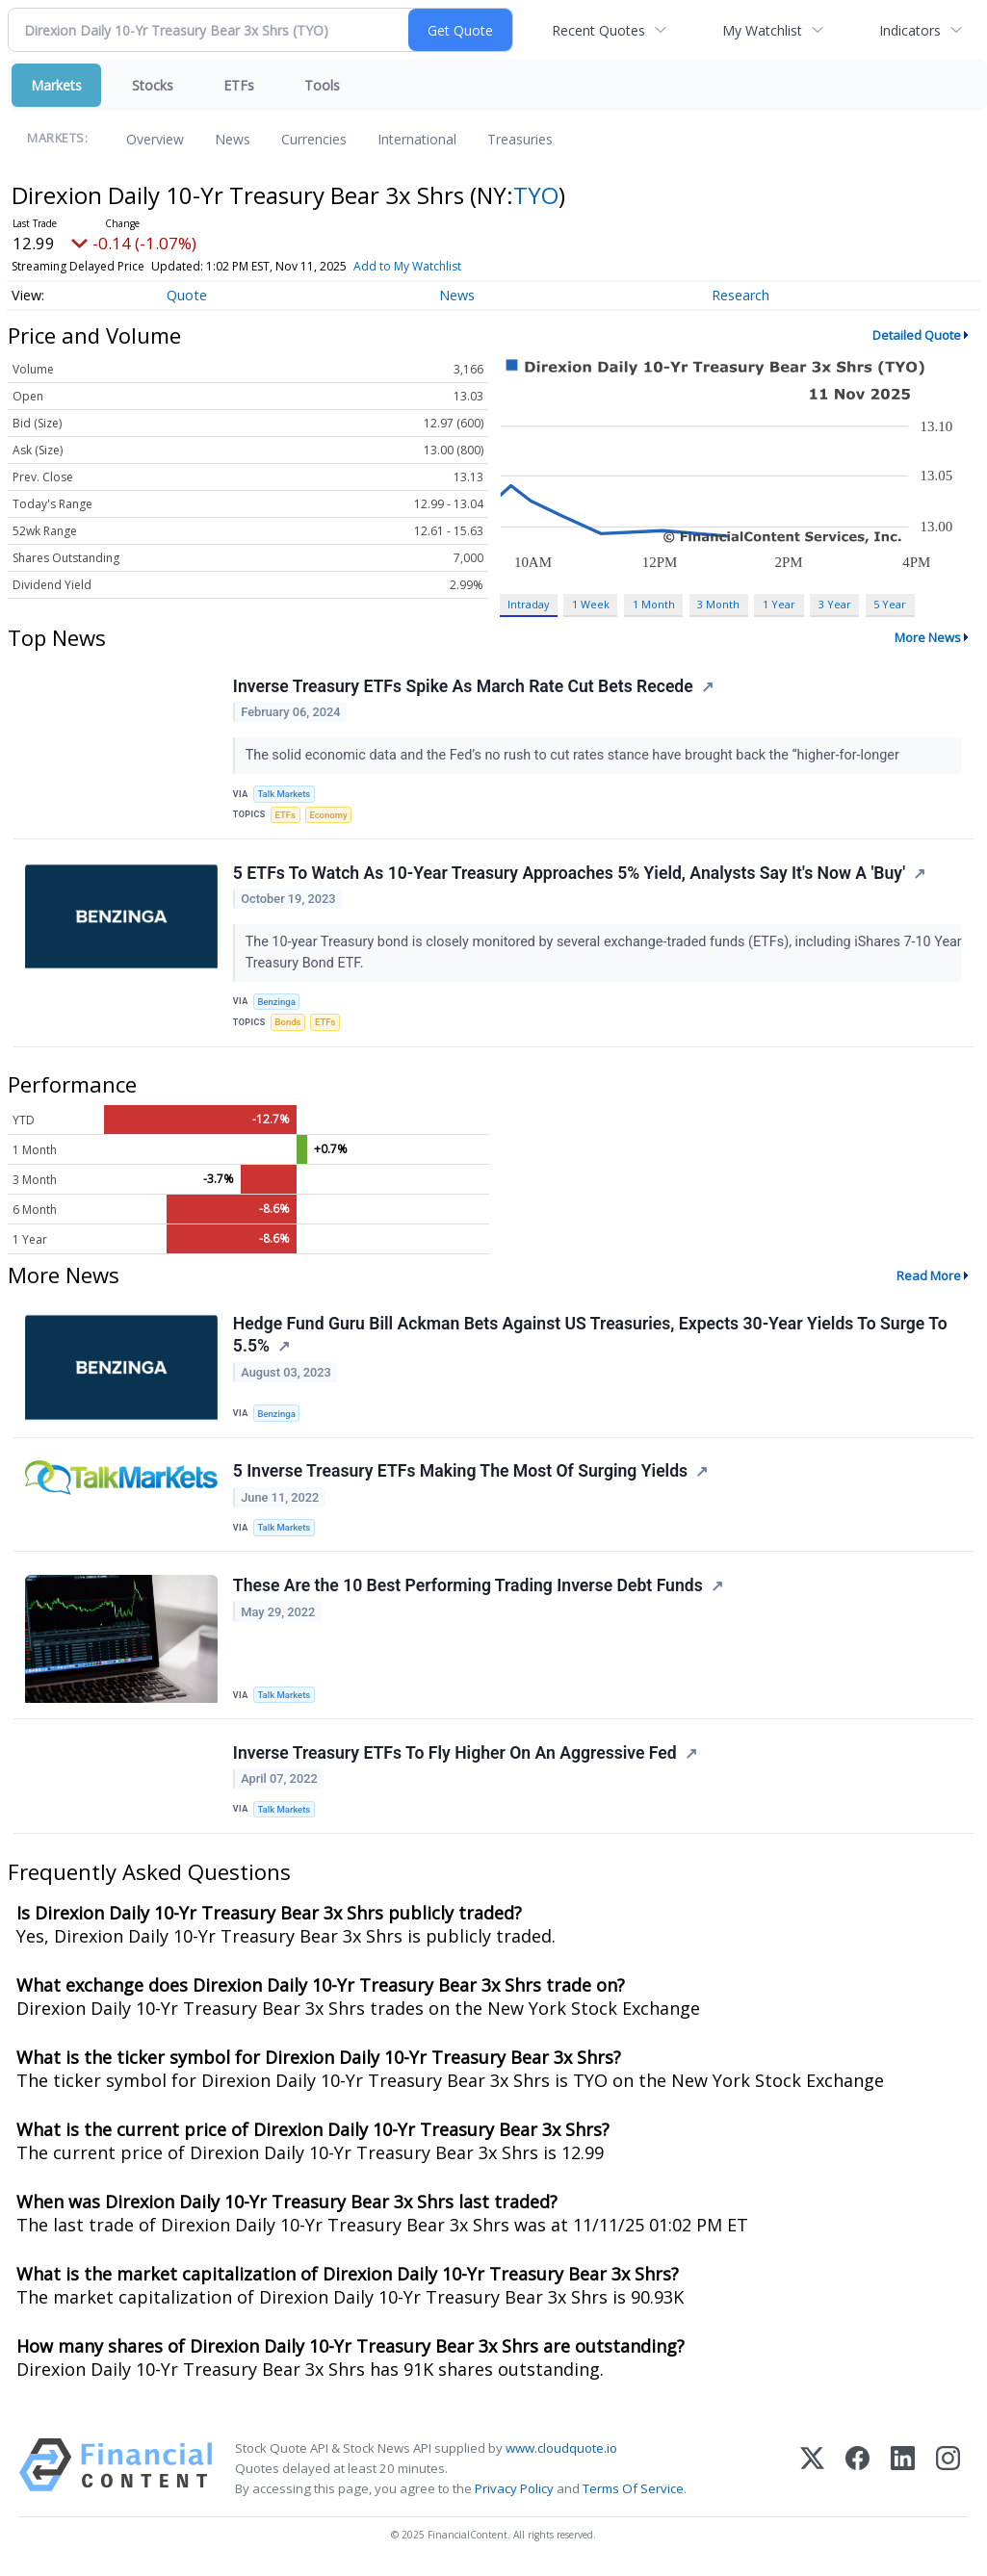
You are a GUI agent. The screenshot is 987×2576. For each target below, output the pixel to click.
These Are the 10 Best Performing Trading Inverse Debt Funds (468, 1588)
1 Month (654, 604)
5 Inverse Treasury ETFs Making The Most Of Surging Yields (460, 1473)
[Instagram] (948, 2472)
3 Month (718, 604)
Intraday (528, 604)
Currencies (314, 139)
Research (740, 295)
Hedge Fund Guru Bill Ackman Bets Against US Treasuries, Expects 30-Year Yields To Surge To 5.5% (590, 1336)
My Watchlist (762, 30)
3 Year (834, 604)
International (416, 139)
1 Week (591, 604)
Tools (322, 85)
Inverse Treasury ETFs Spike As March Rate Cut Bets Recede (463, 686)
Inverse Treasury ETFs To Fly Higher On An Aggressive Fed (455, 1756)
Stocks (152, 85)
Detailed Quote (916, 335)
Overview (155, 139)
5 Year (889, 604)
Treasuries (520, 139)
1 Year (779, 604)
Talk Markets (284, 794)
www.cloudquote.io (561, 2451)
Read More (928, 1276)
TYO (535, 195)
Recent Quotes (598, 30)
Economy (329, 815)
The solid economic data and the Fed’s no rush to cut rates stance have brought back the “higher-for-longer (574, 756)
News (232, 139)
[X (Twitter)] (812, 2472)
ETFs (238, 85)
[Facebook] (857, 2472)
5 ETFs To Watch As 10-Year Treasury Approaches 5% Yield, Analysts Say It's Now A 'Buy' (569, 874)
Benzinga (277, 1002)
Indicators (910, 30)
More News (928, 637)
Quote (187, 295)
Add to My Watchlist (407, 266)
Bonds (288, 1023)
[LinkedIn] (902, 2472)
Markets (56, 85)
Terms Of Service (633, 2492)
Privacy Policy (514, 2492)
